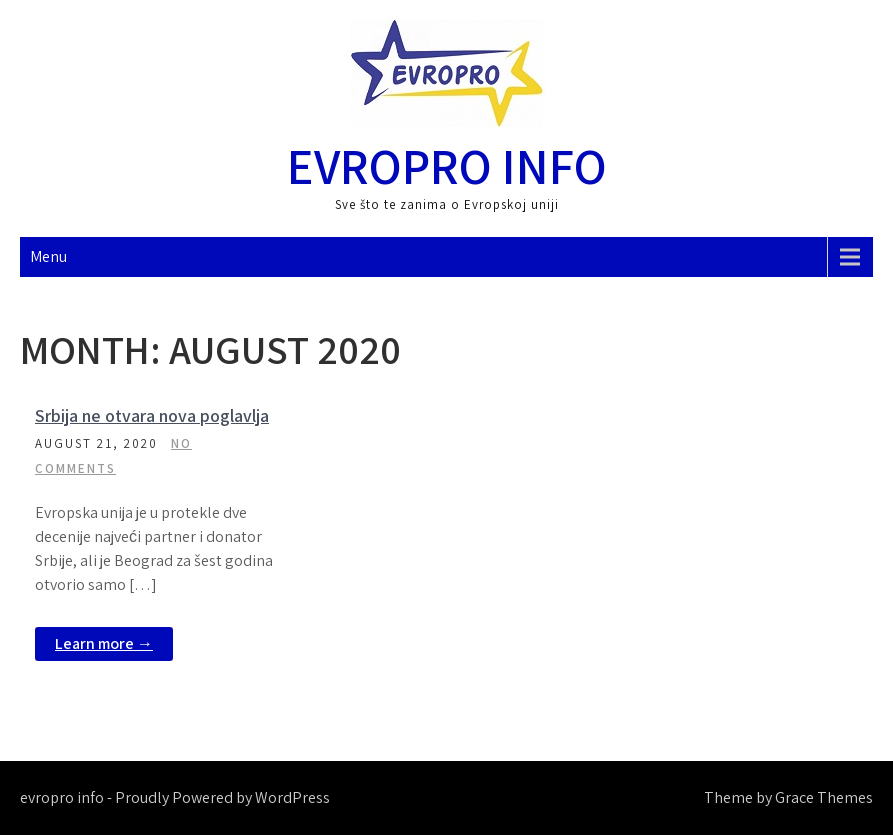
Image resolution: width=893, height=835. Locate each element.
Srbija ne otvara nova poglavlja (152, 415)
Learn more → (104, 643)
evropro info (447, 165)
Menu (48, 256)
